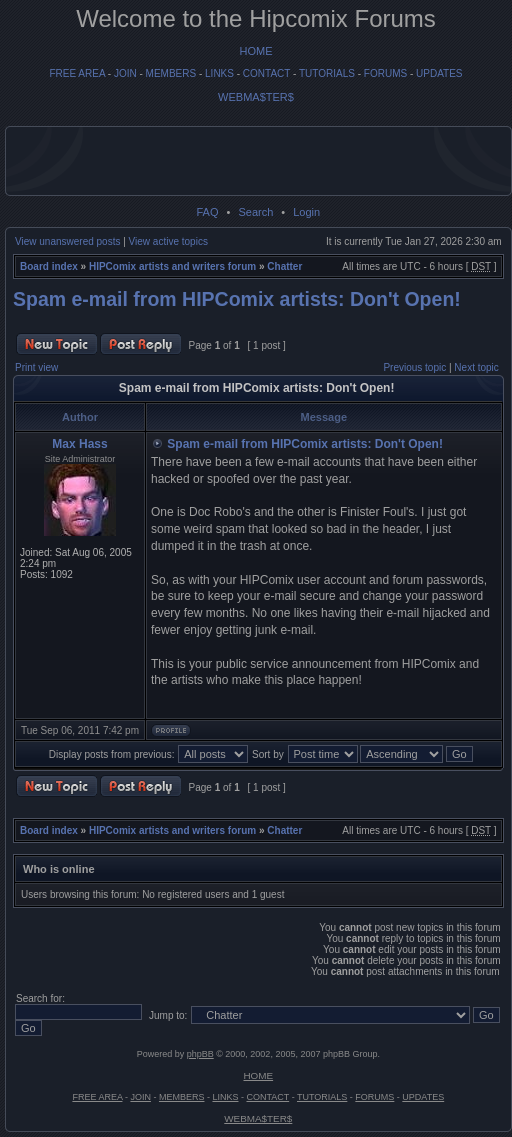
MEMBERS (171, 73)
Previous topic (414, 367)
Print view (36, 367)
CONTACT (266, 73)
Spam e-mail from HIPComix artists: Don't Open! (237, 299)
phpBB (200, 1054)
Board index (49, 266)
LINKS (219, 73)
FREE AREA (77, 73)
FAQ (207, 212)
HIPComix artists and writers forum (172, 266)
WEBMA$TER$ (256, 97)
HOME (256, 51)
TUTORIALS (327, 73)
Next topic (476, 367)
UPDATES (439, 73)
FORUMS (385, 73)
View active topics (168, 241)
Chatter (284, 266)
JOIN (125, 73)
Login (306, 212)
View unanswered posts (67, 241)
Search (255, 212)
